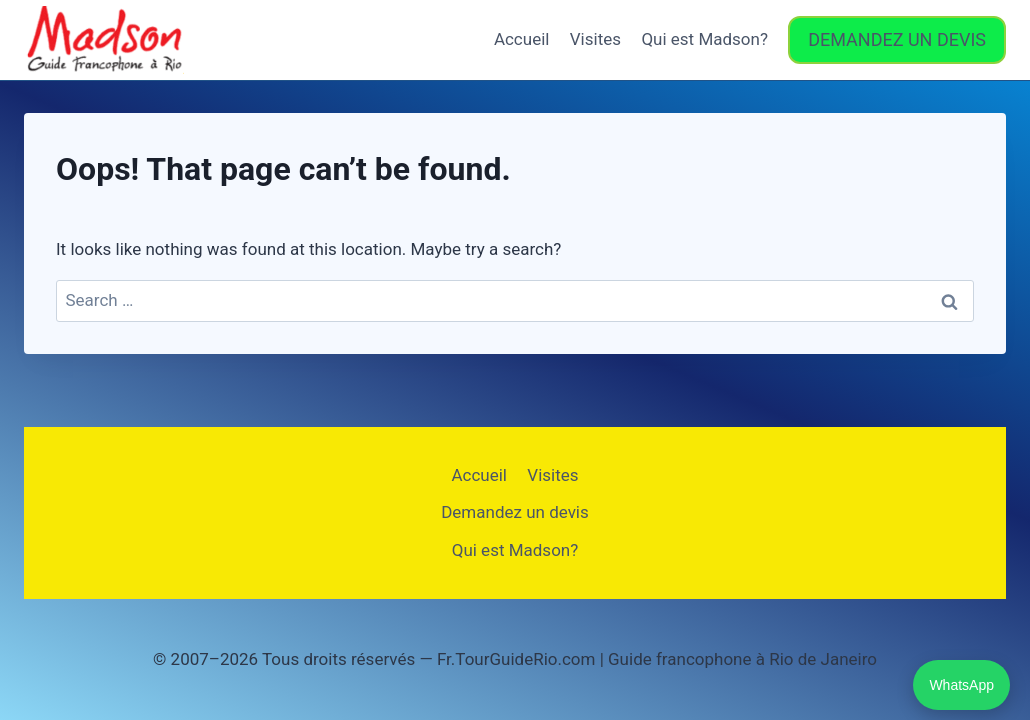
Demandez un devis (515, 512)
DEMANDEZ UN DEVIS (897, 39)
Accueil (522, 39)
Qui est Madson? (704, 39)
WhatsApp (961, 685)
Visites (595, 39)
